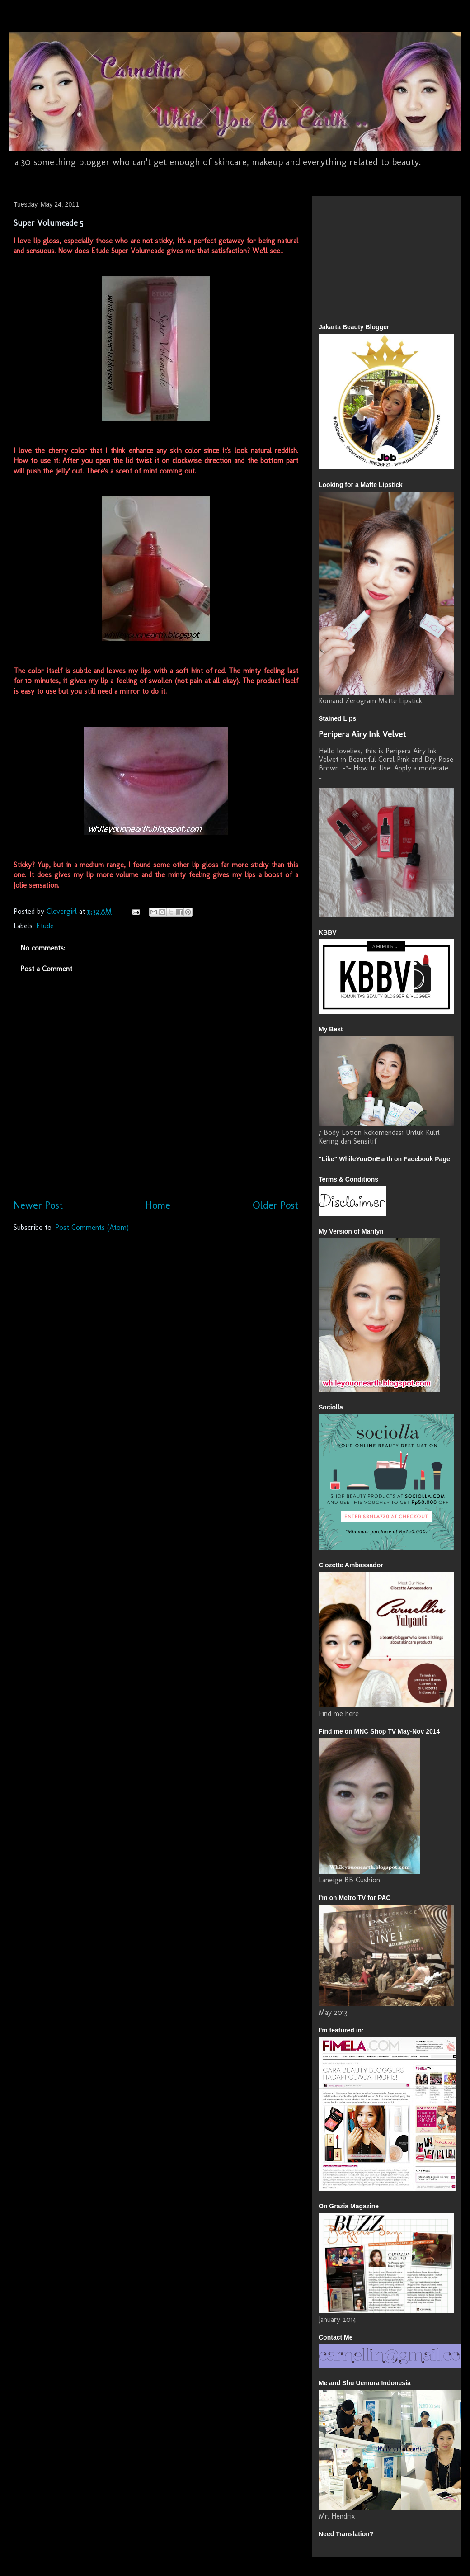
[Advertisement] (346, 257)
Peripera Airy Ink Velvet (362, 734)
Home (158, 1205)
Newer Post (38, 1205)
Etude (45, 926)
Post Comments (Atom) (92, 1227)
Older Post (275, 1205)
